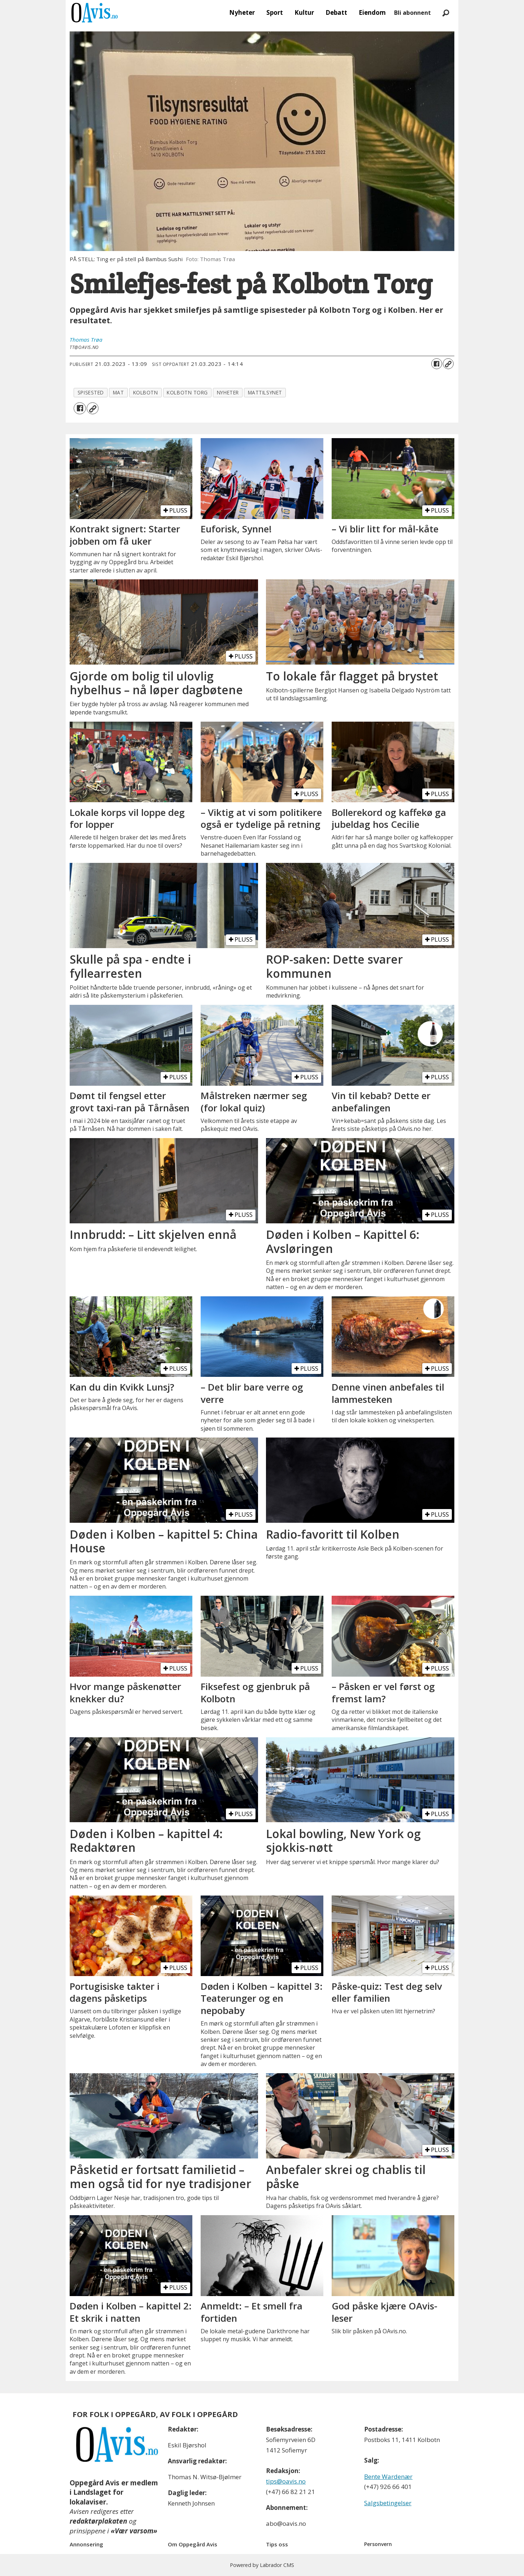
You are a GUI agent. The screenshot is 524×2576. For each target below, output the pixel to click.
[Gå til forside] (94, 12)
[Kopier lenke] (448, 363)
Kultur (304, 12)
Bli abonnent (412, 13)
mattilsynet (265, 392)
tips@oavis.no (286, 2481)
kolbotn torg (187, 392)
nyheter (228, 392)
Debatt (336, 12)
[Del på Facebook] (436, 363)
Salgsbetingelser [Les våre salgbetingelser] (387, 2503)
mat (118, 392)
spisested (91, 392)
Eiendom (372, 12)
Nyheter (242, 12)
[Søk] (445, 12)
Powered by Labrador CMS (262, 2565)
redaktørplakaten (98, 2521)
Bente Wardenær (388, 2476)
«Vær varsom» (134, 2531)
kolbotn (145, 392)
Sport (274, 12)
